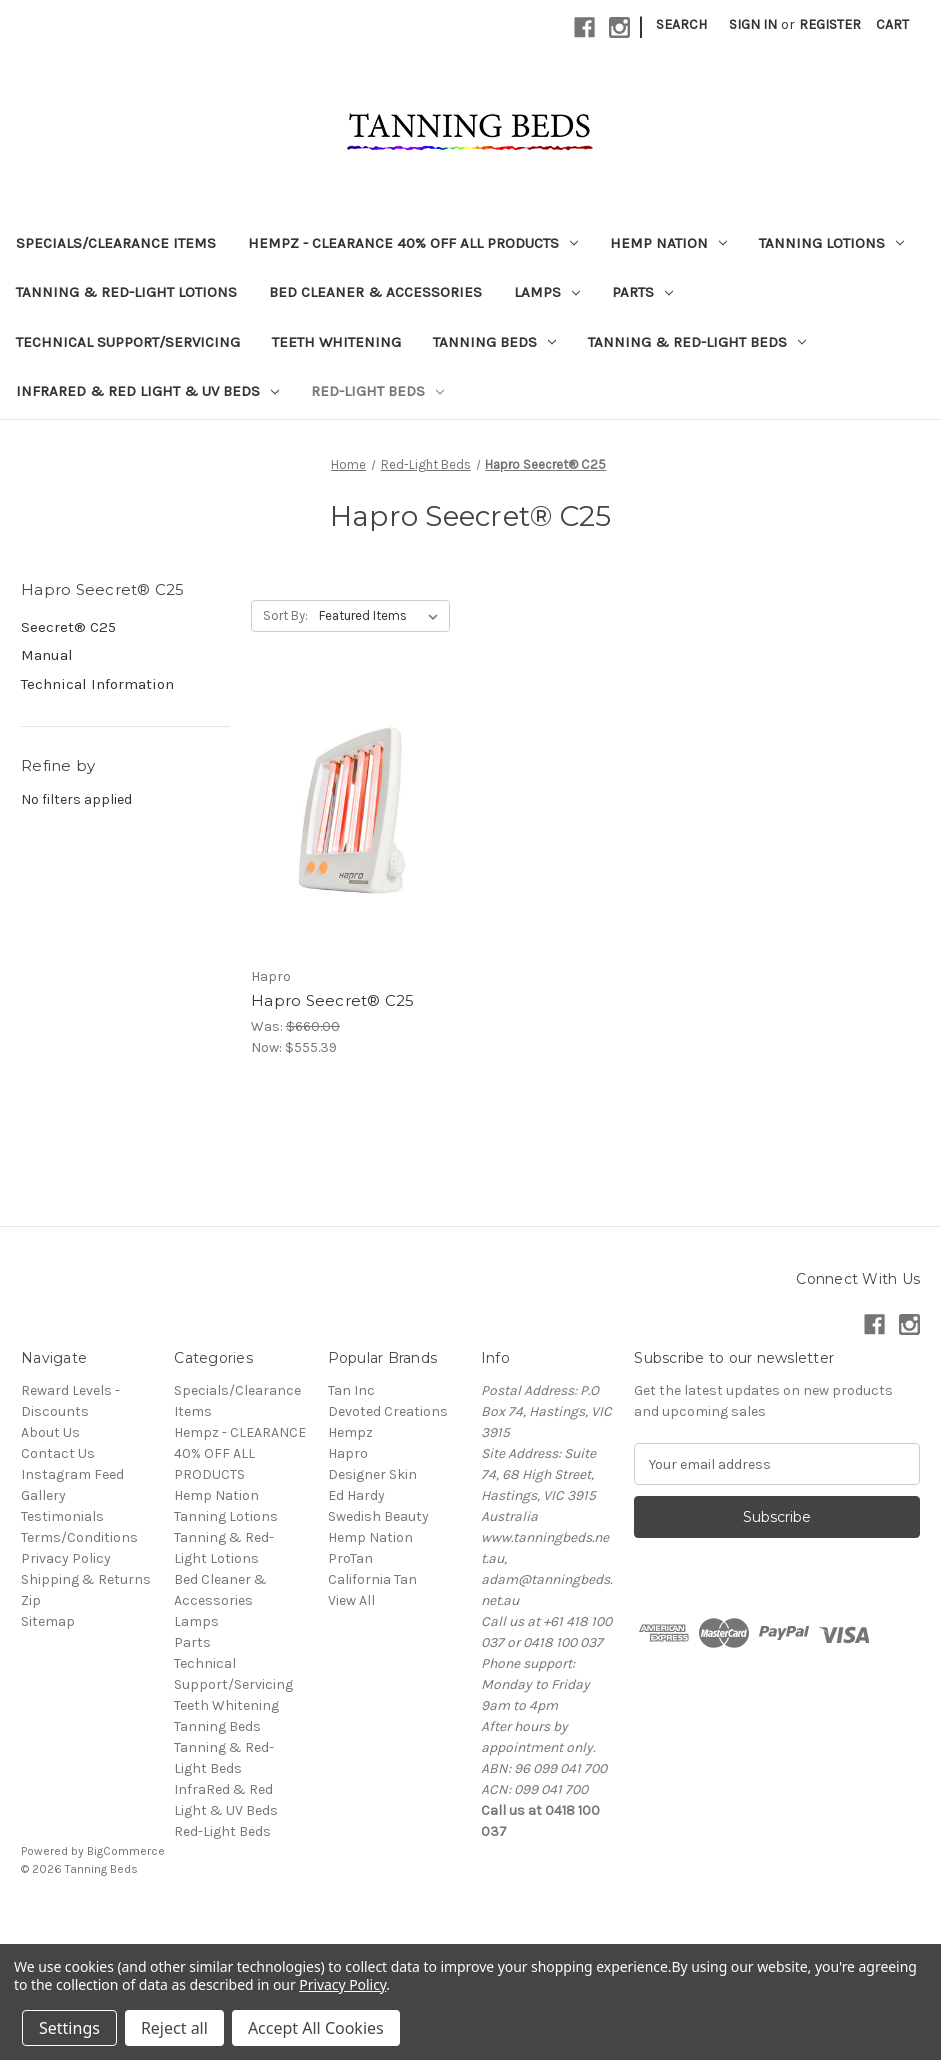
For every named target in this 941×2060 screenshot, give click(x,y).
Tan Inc (351, 1390)
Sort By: (285, 615)
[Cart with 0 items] (892, 24)
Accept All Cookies (316, 2028)
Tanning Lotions (831, 243)
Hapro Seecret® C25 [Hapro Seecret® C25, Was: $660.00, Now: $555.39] (333, 1000)
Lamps (547, 292)
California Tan (372, 1579)
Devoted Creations (388, 1411)
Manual (47, 655)
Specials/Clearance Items (116, 243)
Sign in (753, 24)
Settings (69, 2028)
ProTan (350, 1558)
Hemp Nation (668, 243)
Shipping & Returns (86, 1579)
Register (830, 24)
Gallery (43, 1495)
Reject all (174, 2028)
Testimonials (62, 1516)
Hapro (348, 1453)
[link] (471, 1914)
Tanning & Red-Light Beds (697, 342)
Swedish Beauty (378, 1516)
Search (681, 24)
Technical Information (97, 684)
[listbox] (382, 616)
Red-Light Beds (377, 391)
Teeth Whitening (336, 342)
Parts (642, 292)
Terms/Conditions (79, 1537)
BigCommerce (126, 1851)
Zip (31, 1600)
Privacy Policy (66, 1558)
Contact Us (58, 1453)
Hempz (350, 1432)
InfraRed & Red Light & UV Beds (147, 391)
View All (351, 1600)
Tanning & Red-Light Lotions (126, 292)
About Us (50, 1432)
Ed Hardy (356, 1495)
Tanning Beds (494, 342)
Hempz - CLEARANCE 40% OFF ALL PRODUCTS (413, 243)
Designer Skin (372, 1474)
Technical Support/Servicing (128, 342)
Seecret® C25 (68, 627)
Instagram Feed (72, 1474)
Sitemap (48, 1621)
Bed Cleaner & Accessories (375, 292)
